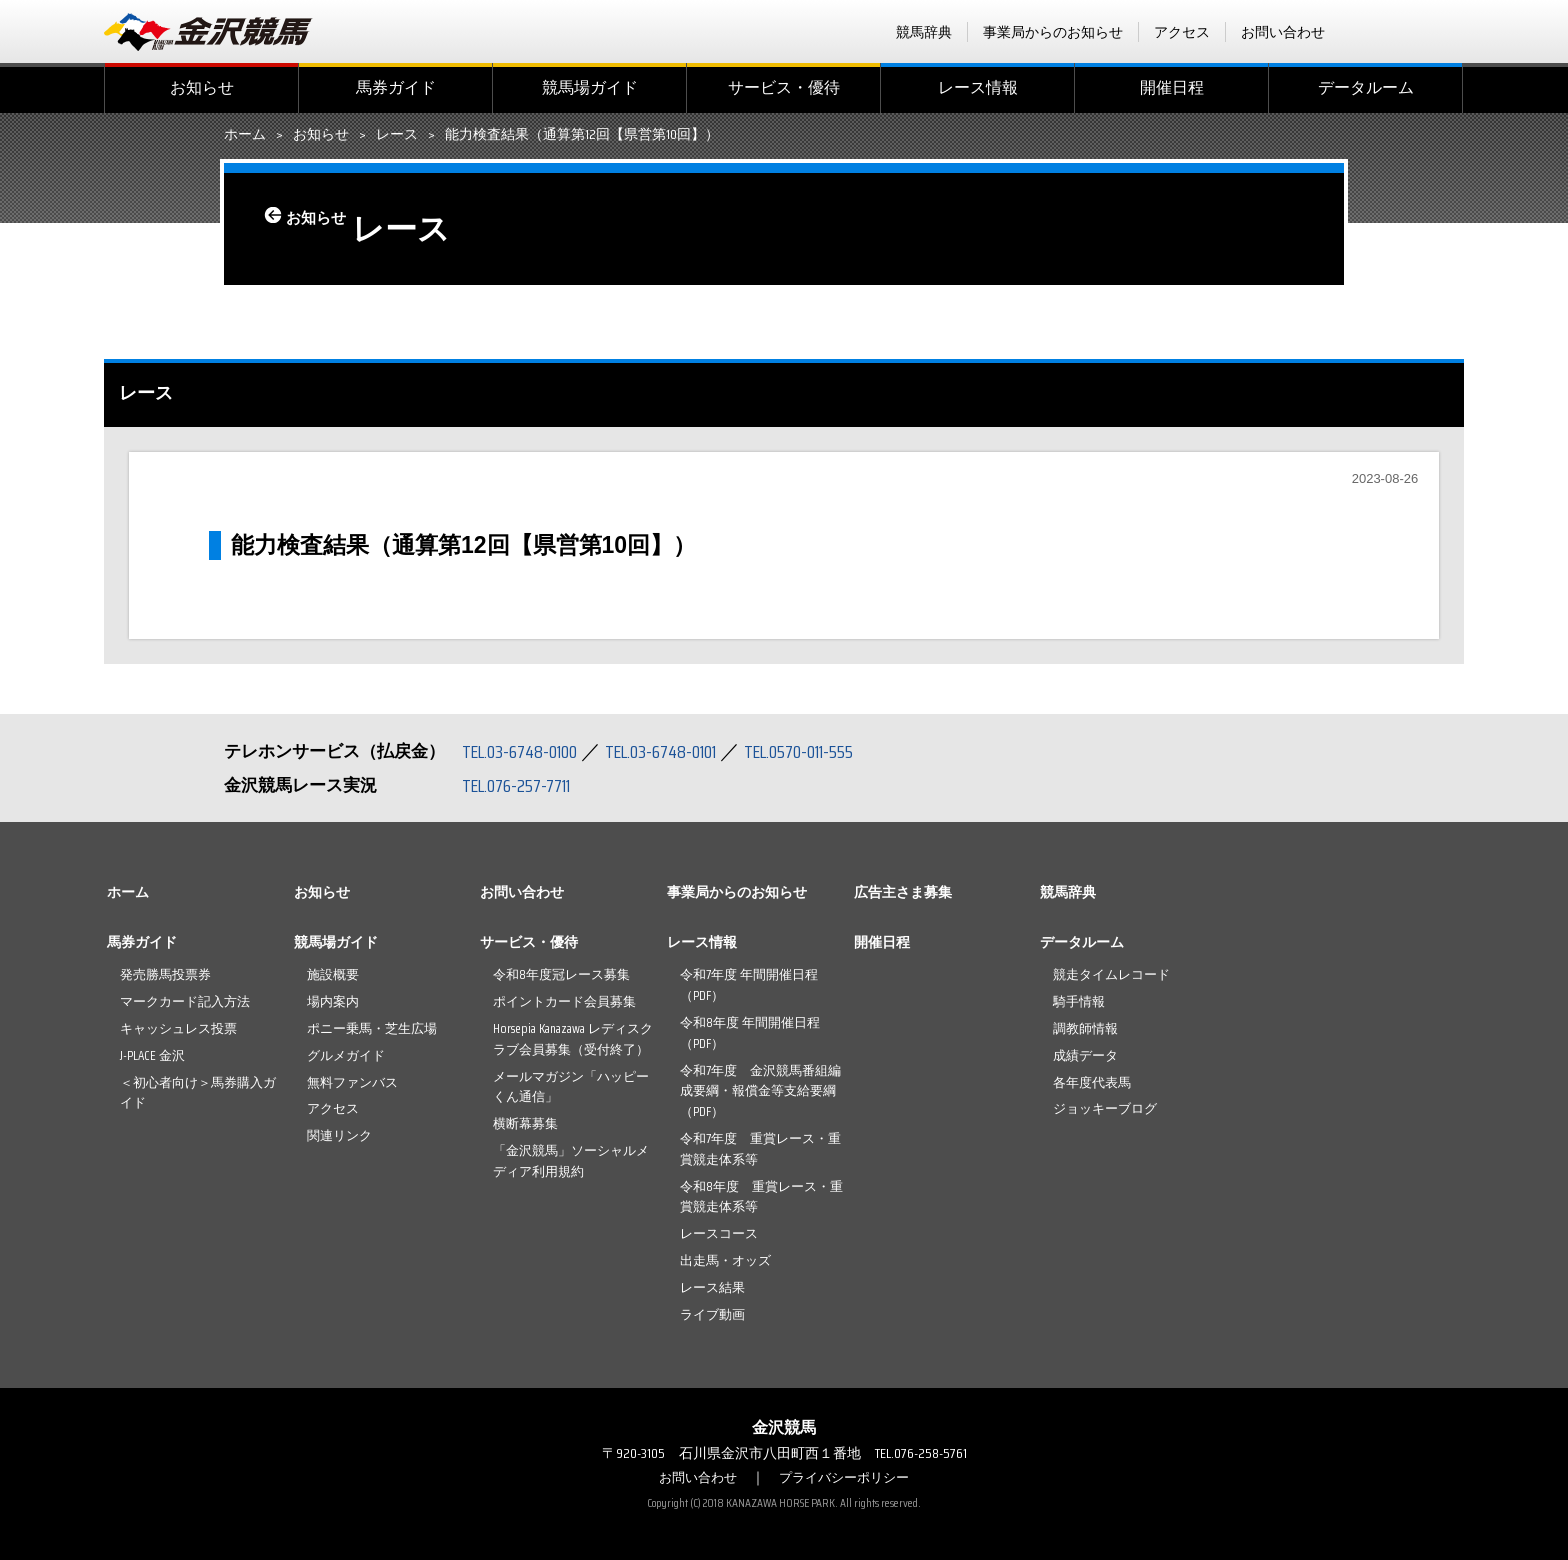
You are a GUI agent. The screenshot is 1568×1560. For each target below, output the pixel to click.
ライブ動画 (712, 1314)
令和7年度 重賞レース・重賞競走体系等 (760, 1149)
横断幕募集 (525, 1123)
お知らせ (202, 87)
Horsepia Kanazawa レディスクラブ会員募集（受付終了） (573, 1039)
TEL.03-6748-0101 (682, 751)
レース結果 (712, 1287)
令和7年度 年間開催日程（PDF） (749, 985)
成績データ (1085, 1055)
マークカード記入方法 (185, 1001)
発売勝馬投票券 (165, 974)
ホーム (245, 135)
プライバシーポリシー (847, 1477)
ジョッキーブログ (1105, 1108)
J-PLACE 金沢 (152, 1055)
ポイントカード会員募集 (564, 1001)
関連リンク (339, 1135)
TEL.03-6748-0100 (526, 751)
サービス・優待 (784, 87)
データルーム (1366, 87)
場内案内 (333, 1001)
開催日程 (1172, 87)
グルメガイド (346, 1055)
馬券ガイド (396, 87)
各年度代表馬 (1092, 1082)
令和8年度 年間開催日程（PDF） (750, 1033)
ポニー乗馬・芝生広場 (372, 1028)
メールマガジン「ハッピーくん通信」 (571, 1087)
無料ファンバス (352, 1082)
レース (397, 135)
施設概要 (333, 974)
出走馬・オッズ (725, 1260)
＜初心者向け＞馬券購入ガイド (198, 1093)
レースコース (719, 1233)
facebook (1373, 32)
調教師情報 (1085, 1028)
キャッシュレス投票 (178, 1028)
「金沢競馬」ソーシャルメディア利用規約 (571, 1161)
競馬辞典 (924, 32)
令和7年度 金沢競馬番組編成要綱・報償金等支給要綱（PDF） (760, 1091)
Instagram (1451, 32)
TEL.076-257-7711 (523, 785)
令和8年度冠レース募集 (561, 974)
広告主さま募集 (903, 892)
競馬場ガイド (590, 87)
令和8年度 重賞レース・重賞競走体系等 (761, 1197)
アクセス (1182, 32)
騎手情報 (1079, 1001)
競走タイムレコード (1111, 974)
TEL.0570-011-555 (834, 751)
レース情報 (978, 87)
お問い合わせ (1283, 32)
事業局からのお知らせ (1053, 32)
